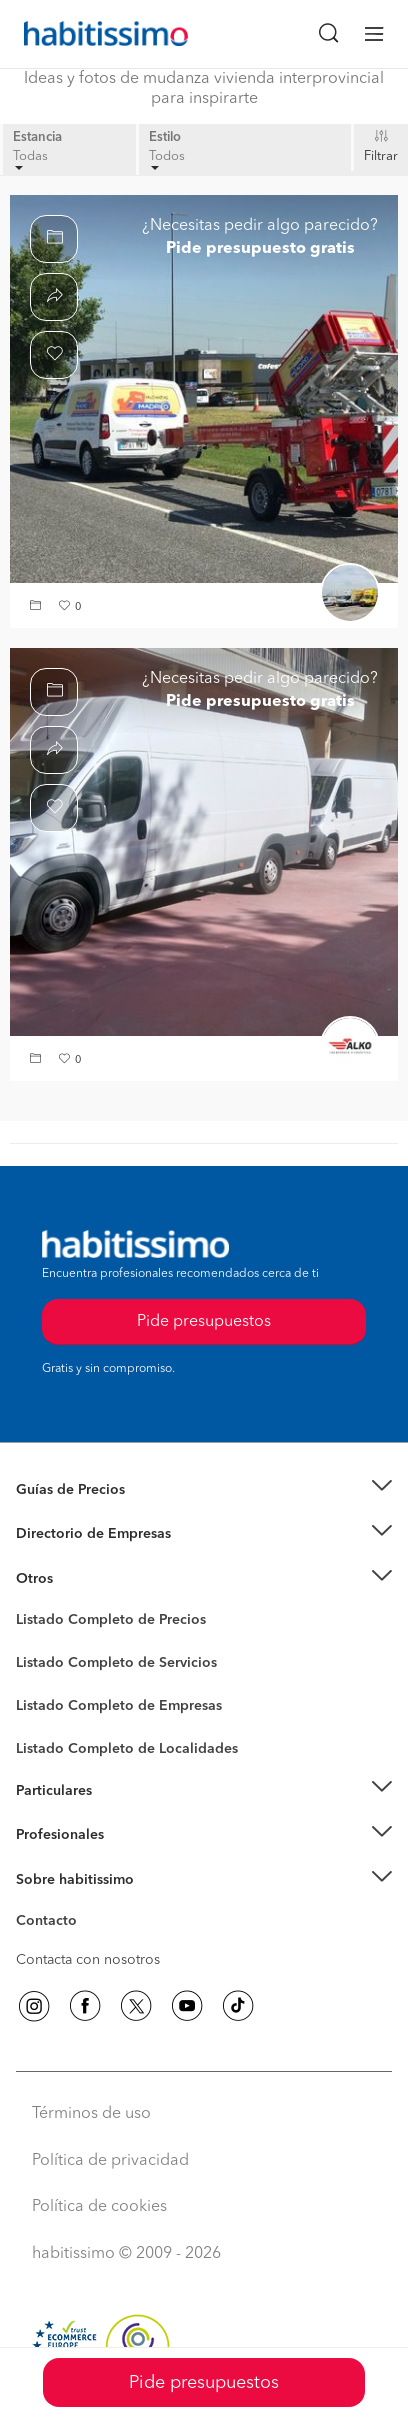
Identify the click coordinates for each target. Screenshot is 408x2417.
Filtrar (381, 156)
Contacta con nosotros (88, 1960)
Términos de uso (91, 2114)
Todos (167, 160)
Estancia (37, 137)
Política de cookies (99, 2207)
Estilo (165, 137)
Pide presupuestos (204, 2383)
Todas (30, 160)
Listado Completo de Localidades (127, 1749)
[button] (38, 607)
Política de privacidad (110, 2161)
